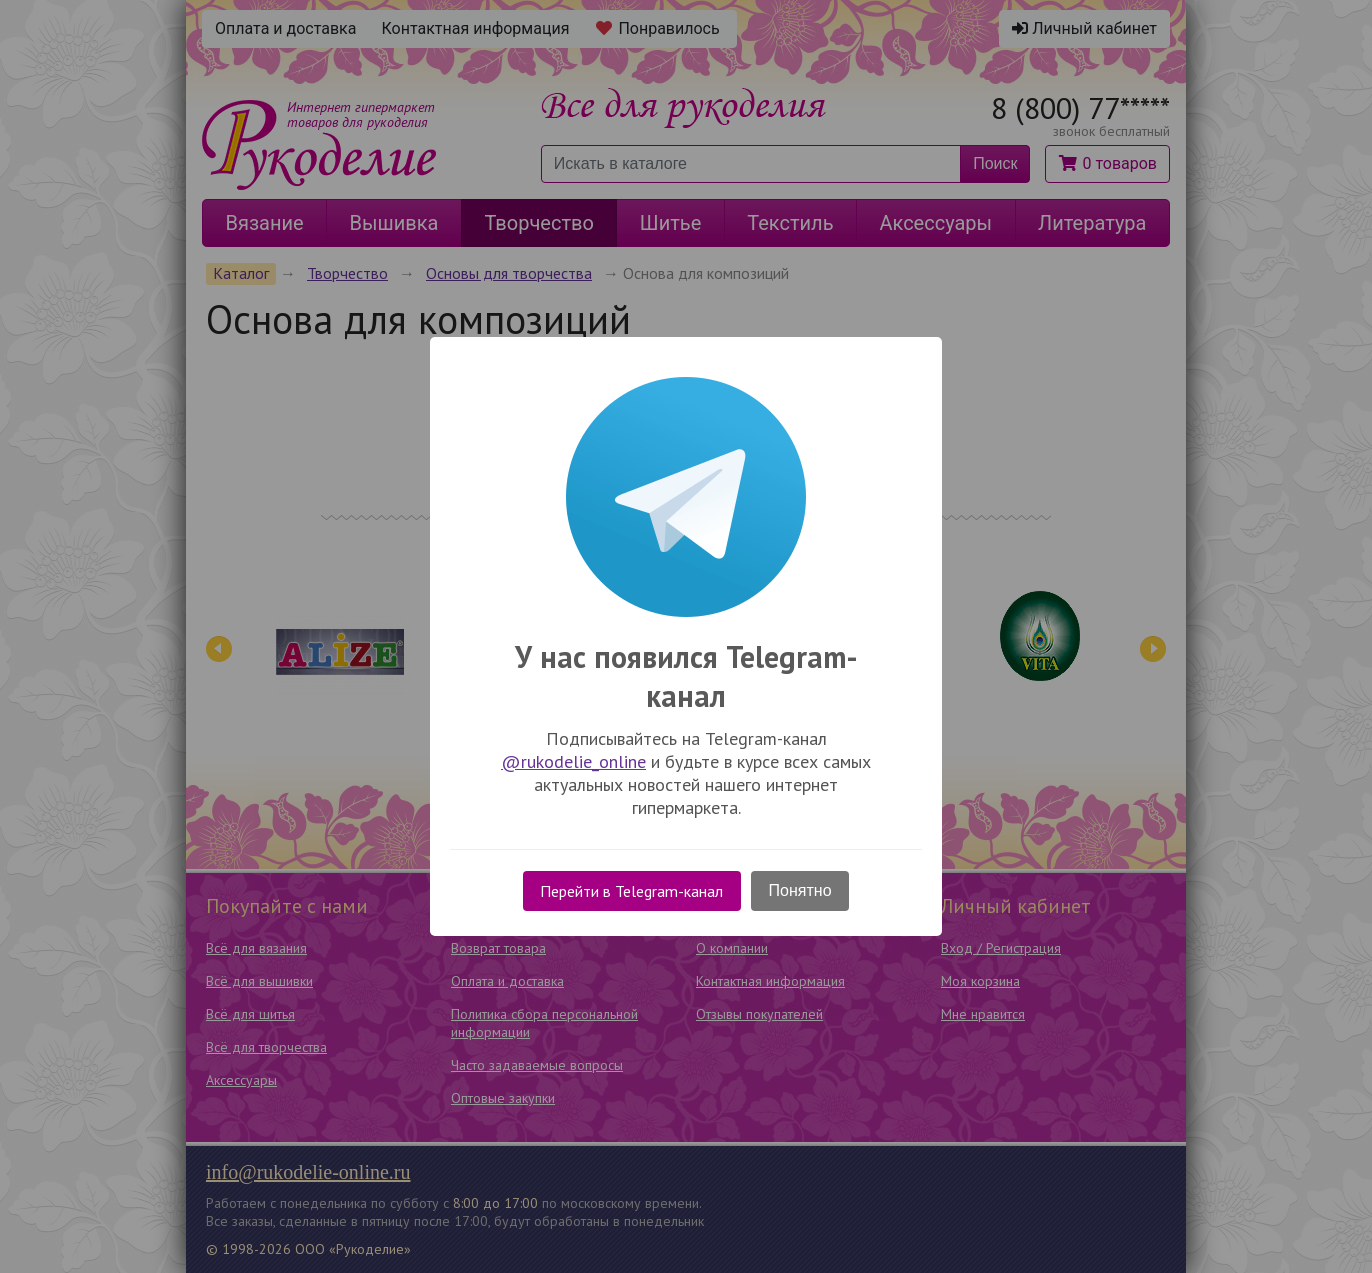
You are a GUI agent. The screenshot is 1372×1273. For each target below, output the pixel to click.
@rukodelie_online (573, 761)
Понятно (800, 890)
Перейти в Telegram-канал (631, 891)
